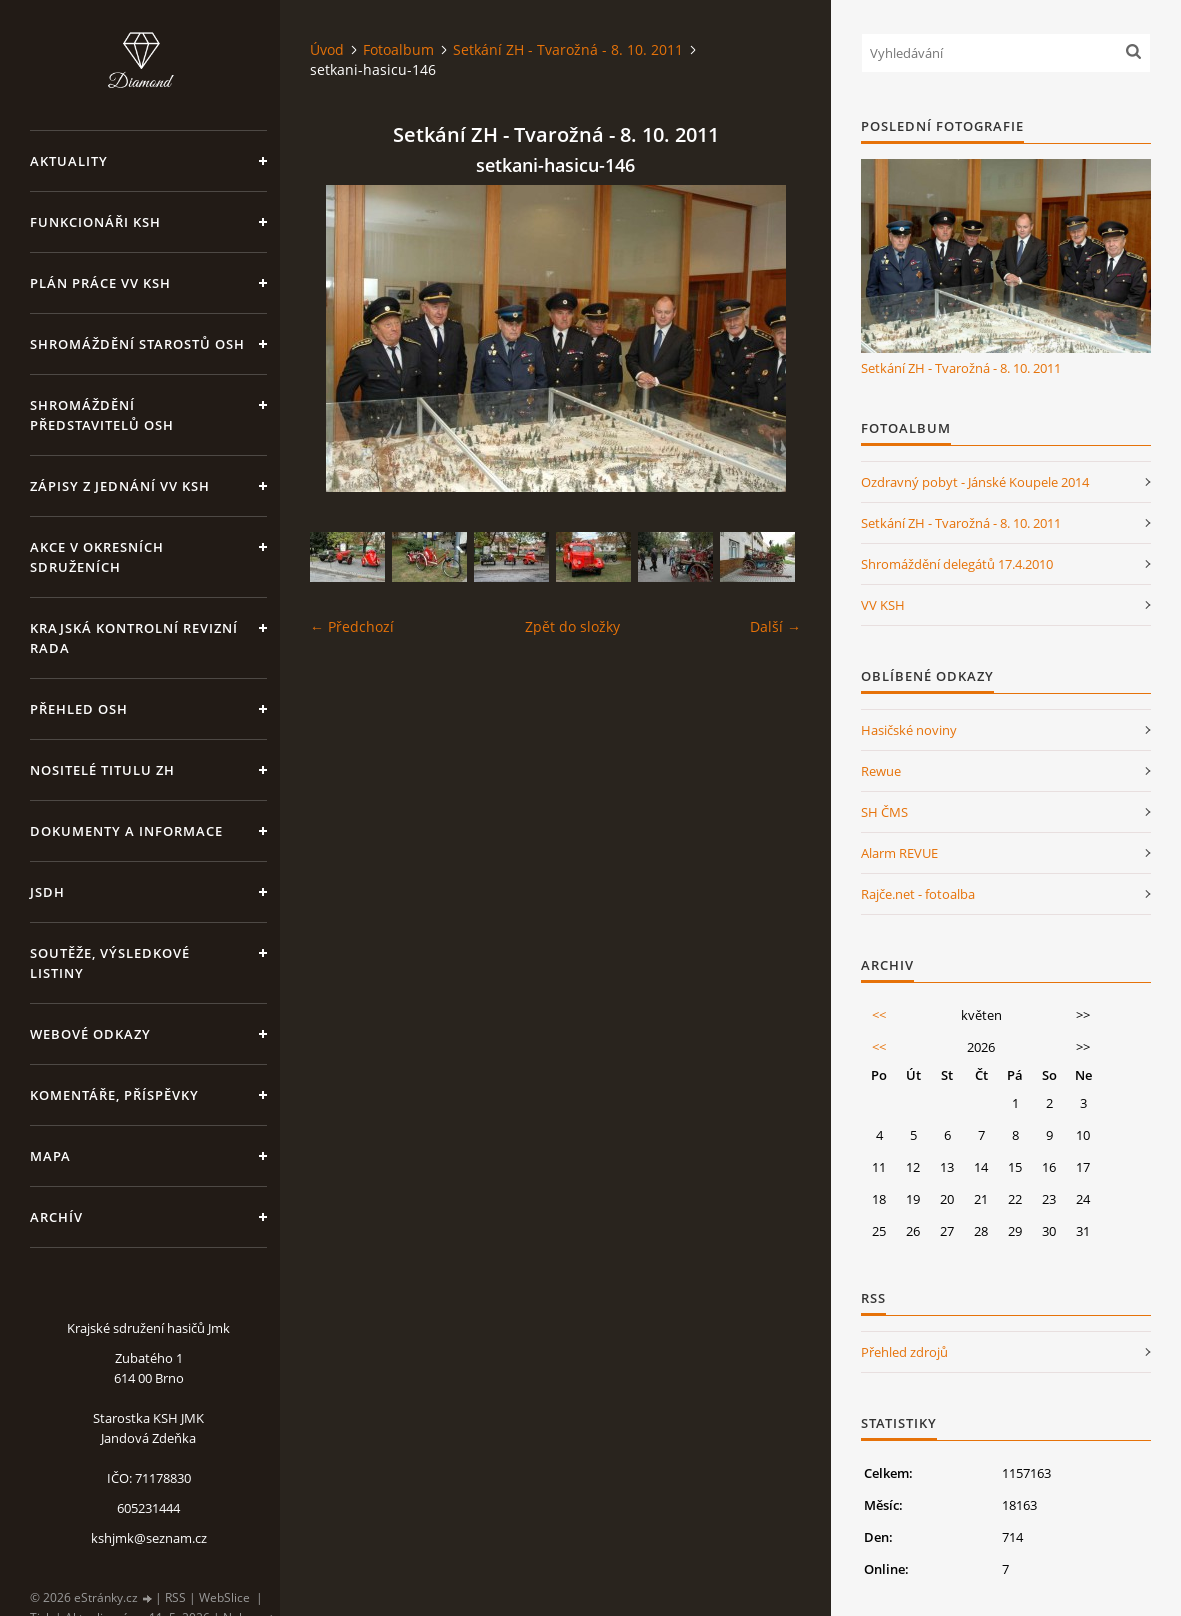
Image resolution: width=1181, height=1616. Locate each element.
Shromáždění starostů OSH (137, 344)
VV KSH (883, 605)
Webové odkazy (90, 1034)
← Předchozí (352, 626)
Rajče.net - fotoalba (918, 894)
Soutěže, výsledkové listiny (110, 963)
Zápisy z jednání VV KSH (120, 486)
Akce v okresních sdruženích (97, 557)
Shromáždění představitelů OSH (102, 415)
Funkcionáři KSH (95, 222)
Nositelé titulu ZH (102, 770)
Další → (775, 626)
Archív (56, 1217)
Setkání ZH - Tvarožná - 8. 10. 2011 (568, 49)
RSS (175, 1597)
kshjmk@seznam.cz (149, 1538)
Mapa (50, 1156)
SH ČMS (884, 812)
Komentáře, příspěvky (114, 1095)
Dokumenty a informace (126, 831)
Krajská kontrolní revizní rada (134, 638)
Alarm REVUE (899, 853)
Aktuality (69, 161)
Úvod (327, 49)
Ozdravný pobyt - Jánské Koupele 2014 (975, 482)
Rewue (881, 771)
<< (879, 1015)
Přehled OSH (79, 709)
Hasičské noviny (909, 730)
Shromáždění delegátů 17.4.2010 (957, 564)
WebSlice (224, 1597)
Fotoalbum (398, 49)
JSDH (47, 892)
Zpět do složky (572, 626)
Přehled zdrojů (904, 1352)
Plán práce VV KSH (100, 283)
